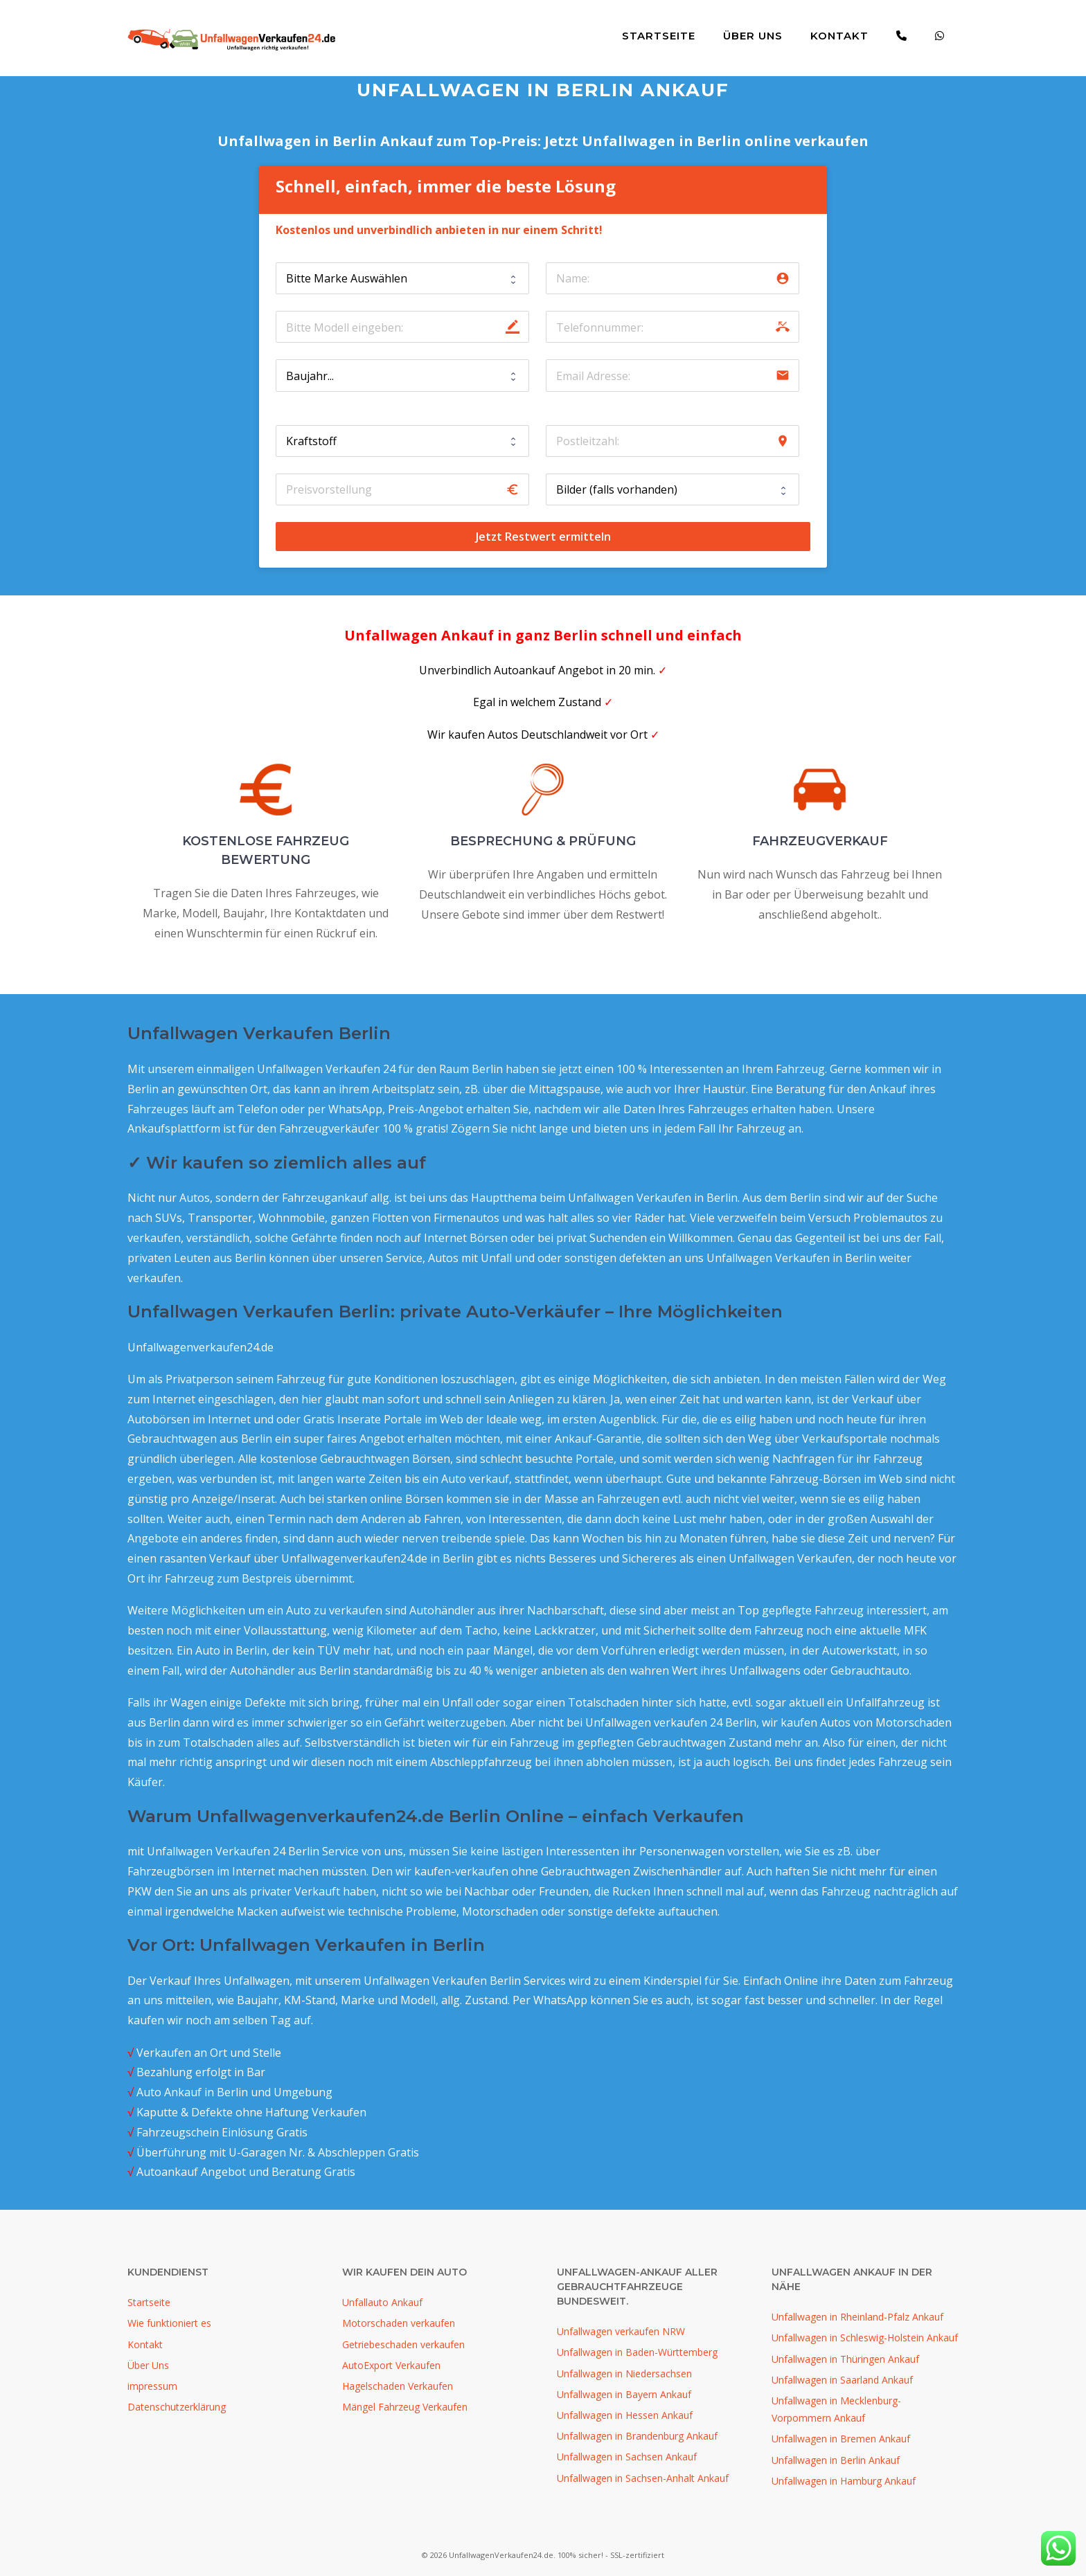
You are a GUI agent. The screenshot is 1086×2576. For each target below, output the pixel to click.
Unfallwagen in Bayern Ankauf (624, 2394)
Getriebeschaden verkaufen (403, 2344)
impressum (152, 2386)
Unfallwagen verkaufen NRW (621, 2331)
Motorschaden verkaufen (398, 2323)
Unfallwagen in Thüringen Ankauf (845, 2359)
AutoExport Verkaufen (391, 2365)
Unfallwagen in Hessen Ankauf (625, 2415)
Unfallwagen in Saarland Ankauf (842, 2379)
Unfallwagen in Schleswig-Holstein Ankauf (865, 2337)
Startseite (658, 35)
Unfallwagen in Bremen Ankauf (841, 2438)
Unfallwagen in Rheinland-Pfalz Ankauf (857, 2316)
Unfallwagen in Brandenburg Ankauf (637, 2435)
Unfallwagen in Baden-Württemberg (637, 2352)
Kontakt (839, 35)
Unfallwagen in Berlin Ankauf (836, 2460)
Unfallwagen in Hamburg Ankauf (844, 2480)
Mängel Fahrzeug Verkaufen (405, 2406)
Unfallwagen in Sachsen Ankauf (627, 2456)
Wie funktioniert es (169, 2323)
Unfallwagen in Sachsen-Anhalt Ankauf (643, 2478)
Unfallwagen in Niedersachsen (624, 2373)
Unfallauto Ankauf (382, 2302)
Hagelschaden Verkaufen (397, 2386)
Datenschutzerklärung (176, 2406)
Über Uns (753, 35)
